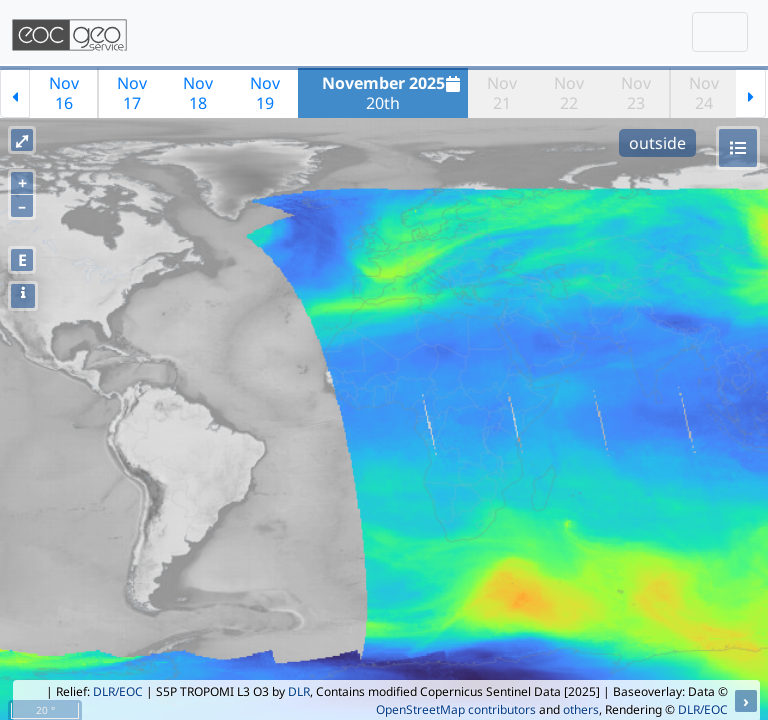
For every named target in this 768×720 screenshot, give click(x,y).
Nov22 (569, 93)
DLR (299, 691)
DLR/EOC (118, 691)
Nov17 (132, 93)
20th (394, 93)
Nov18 (198, 93)
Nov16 (64, 93)
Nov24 (704, 93)
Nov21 (502, 93)
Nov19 (265, 93)
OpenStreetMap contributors (456, 709)
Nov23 (636, 93)
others (581, 709)
